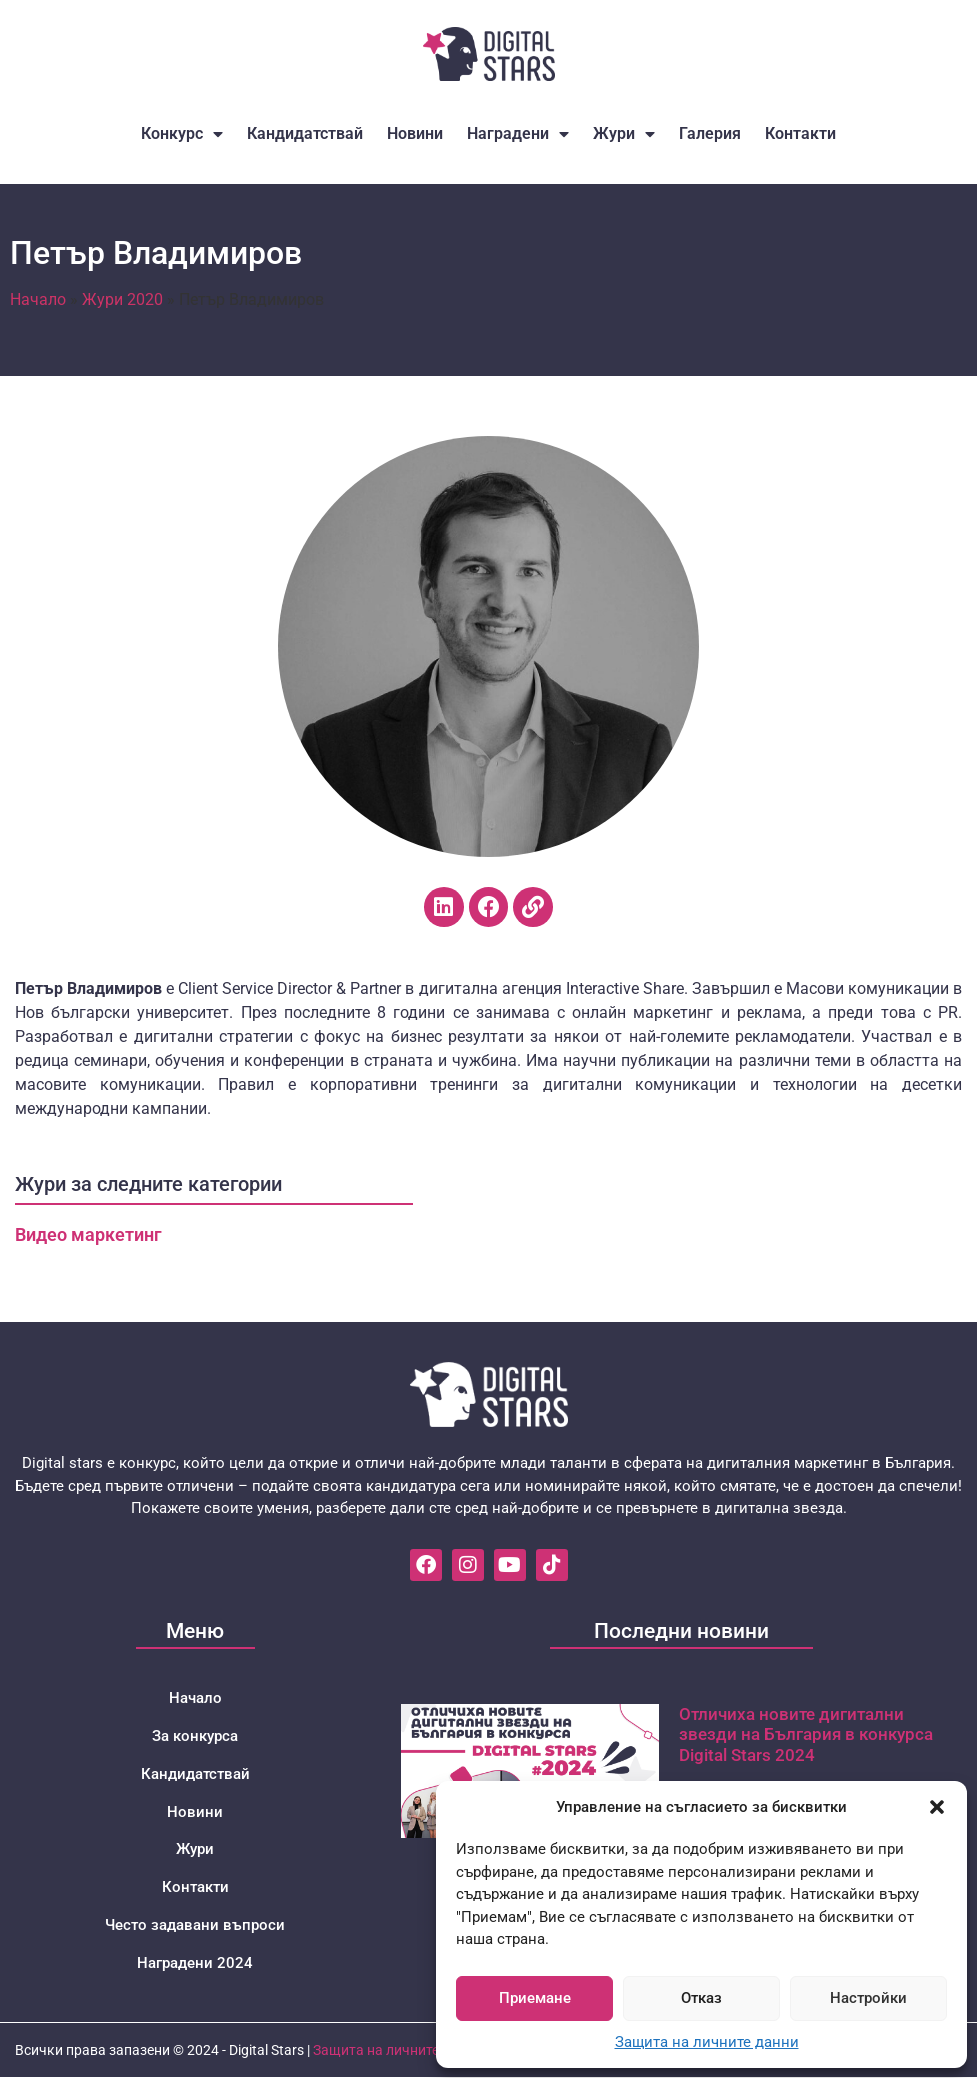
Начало (38, 299)
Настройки (868, 1998)
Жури (624, 134)
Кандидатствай (305, 133)
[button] (937, 1807)
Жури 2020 (122, 299)
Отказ (701, 1998)
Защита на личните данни (707, 2042)
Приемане (535, 1998)
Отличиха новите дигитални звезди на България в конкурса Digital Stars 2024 (806, 1734)
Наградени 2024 (195, 1964)
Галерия (710, 133)
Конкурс (182, 134)
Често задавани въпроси (195, 1926)
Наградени (518, 134)
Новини (415, 133)
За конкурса (195, 1736)
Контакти (800, 133)
